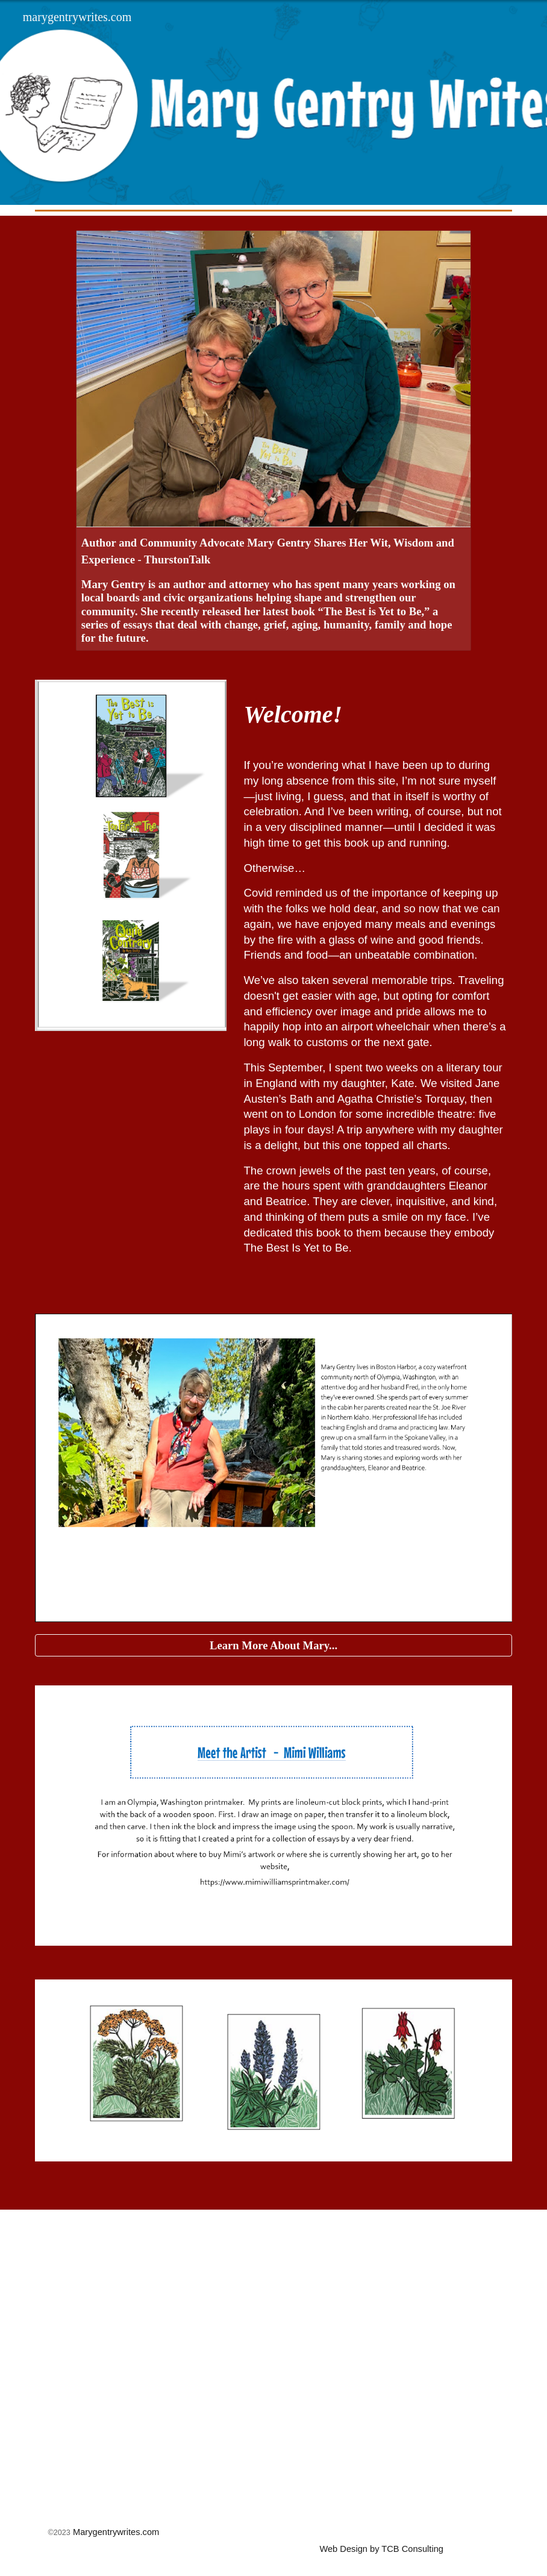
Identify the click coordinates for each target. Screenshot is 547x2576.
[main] (375, 714)
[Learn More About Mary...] (273, 1645)
